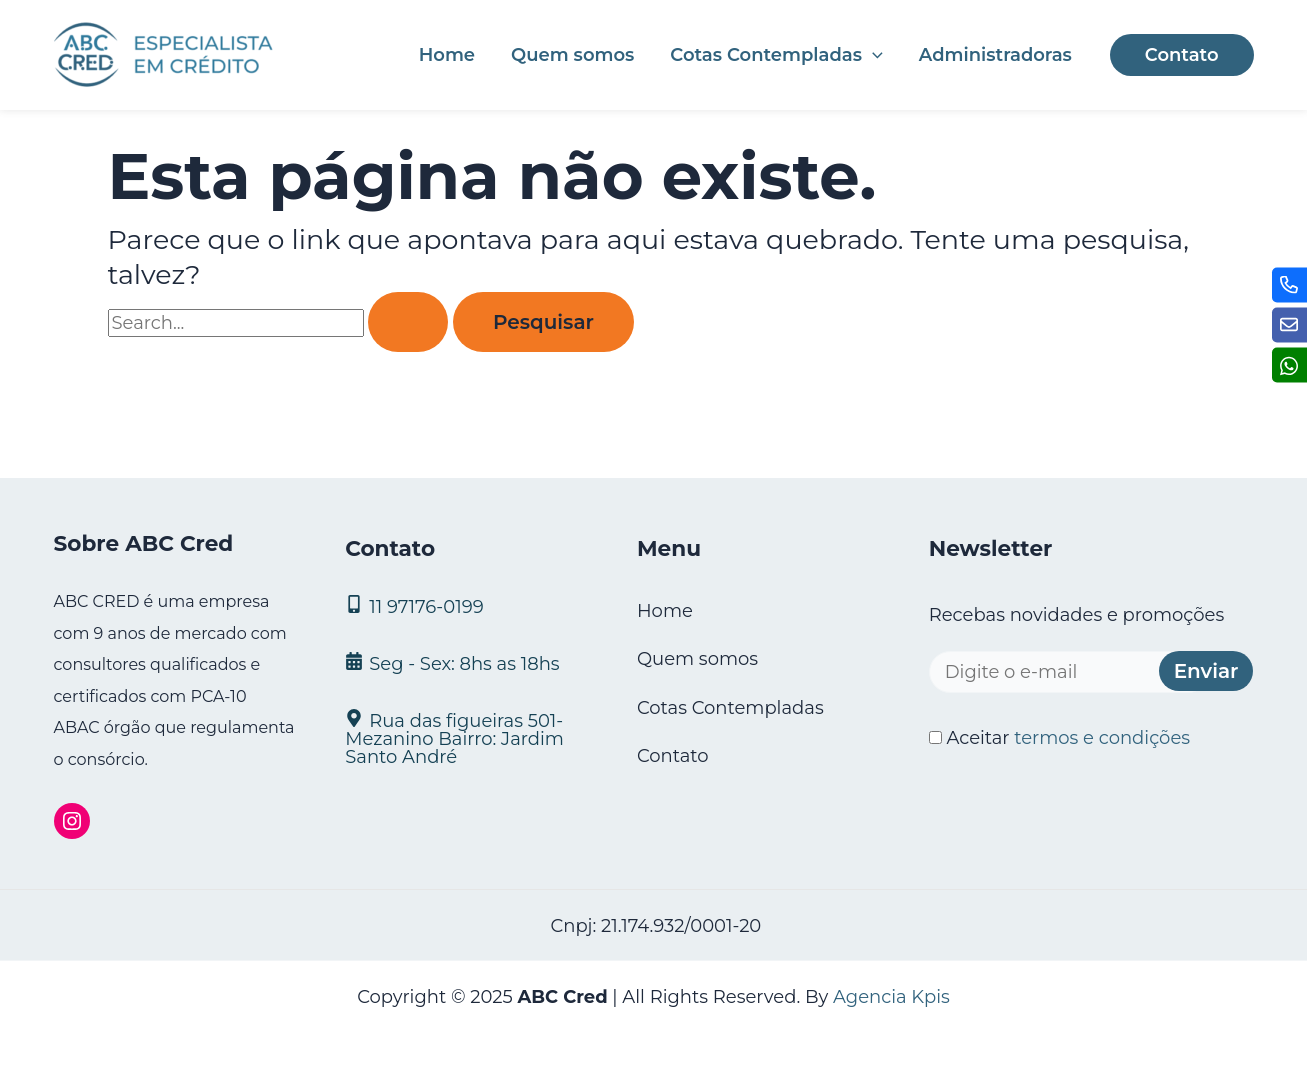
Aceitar (1059, 738)
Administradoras (995, 55)
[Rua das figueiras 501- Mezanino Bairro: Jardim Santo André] (466, 737)
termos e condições (1102, 738)
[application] (872, 55)
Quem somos (572, 55)
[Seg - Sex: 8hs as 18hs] (466, 662)
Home (447, 55)
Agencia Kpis (891, 997)
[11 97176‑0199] (466, 605)
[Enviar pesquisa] (408, 322)
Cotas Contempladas (776, 55)
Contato (673, 756)
